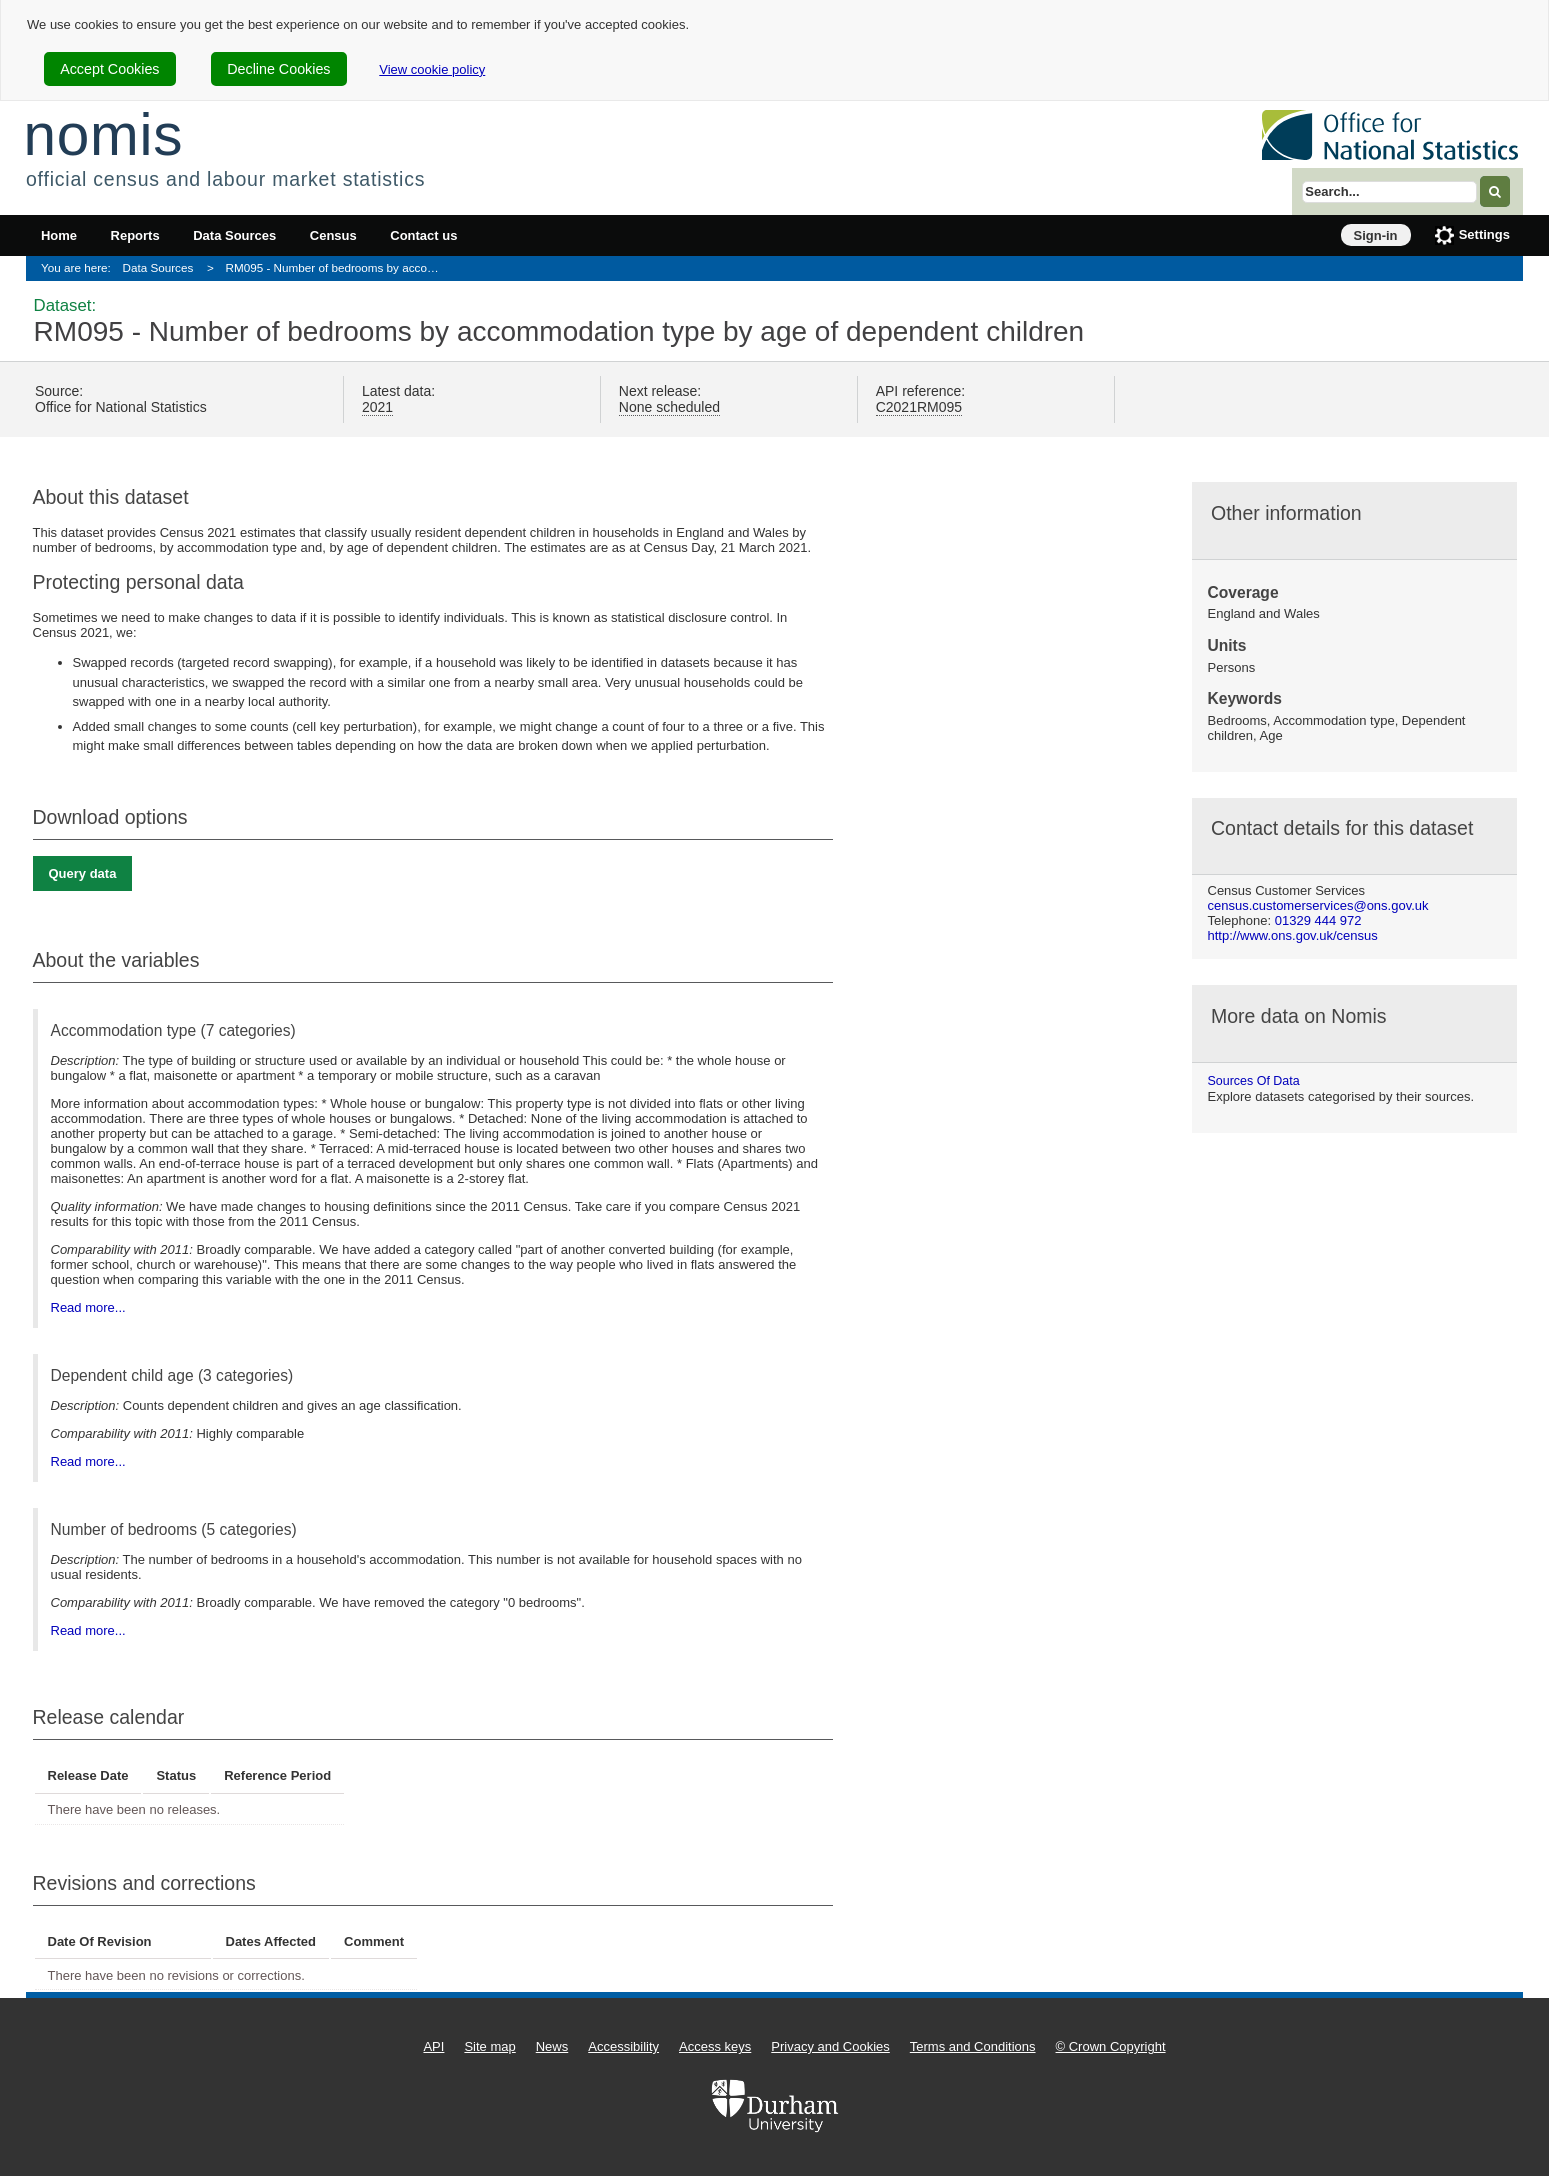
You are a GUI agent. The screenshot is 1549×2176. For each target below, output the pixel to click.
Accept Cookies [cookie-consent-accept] (109, 69)
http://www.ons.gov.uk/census (1293, 935)
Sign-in (1376, 235)
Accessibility (623, 2046)
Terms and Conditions (973, 2046)
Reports (135, 235)
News (552, 2046)
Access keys (715, 2046)
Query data (83, 873)
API (433, 2046)
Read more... (88, 1307)
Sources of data (1254, 1081)
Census (333, 235)
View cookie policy (432, 69)
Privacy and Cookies (830, 2046)
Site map (489, 2046)
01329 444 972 (1318, 920)
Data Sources (234, 235)
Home (59, 235)
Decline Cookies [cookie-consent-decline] (278, 69)
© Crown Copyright (1111, 2046)
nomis (103, 134)
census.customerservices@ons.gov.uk (1318, 905)
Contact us (423, 235)
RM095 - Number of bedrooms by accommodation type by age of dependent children (339, 267)
